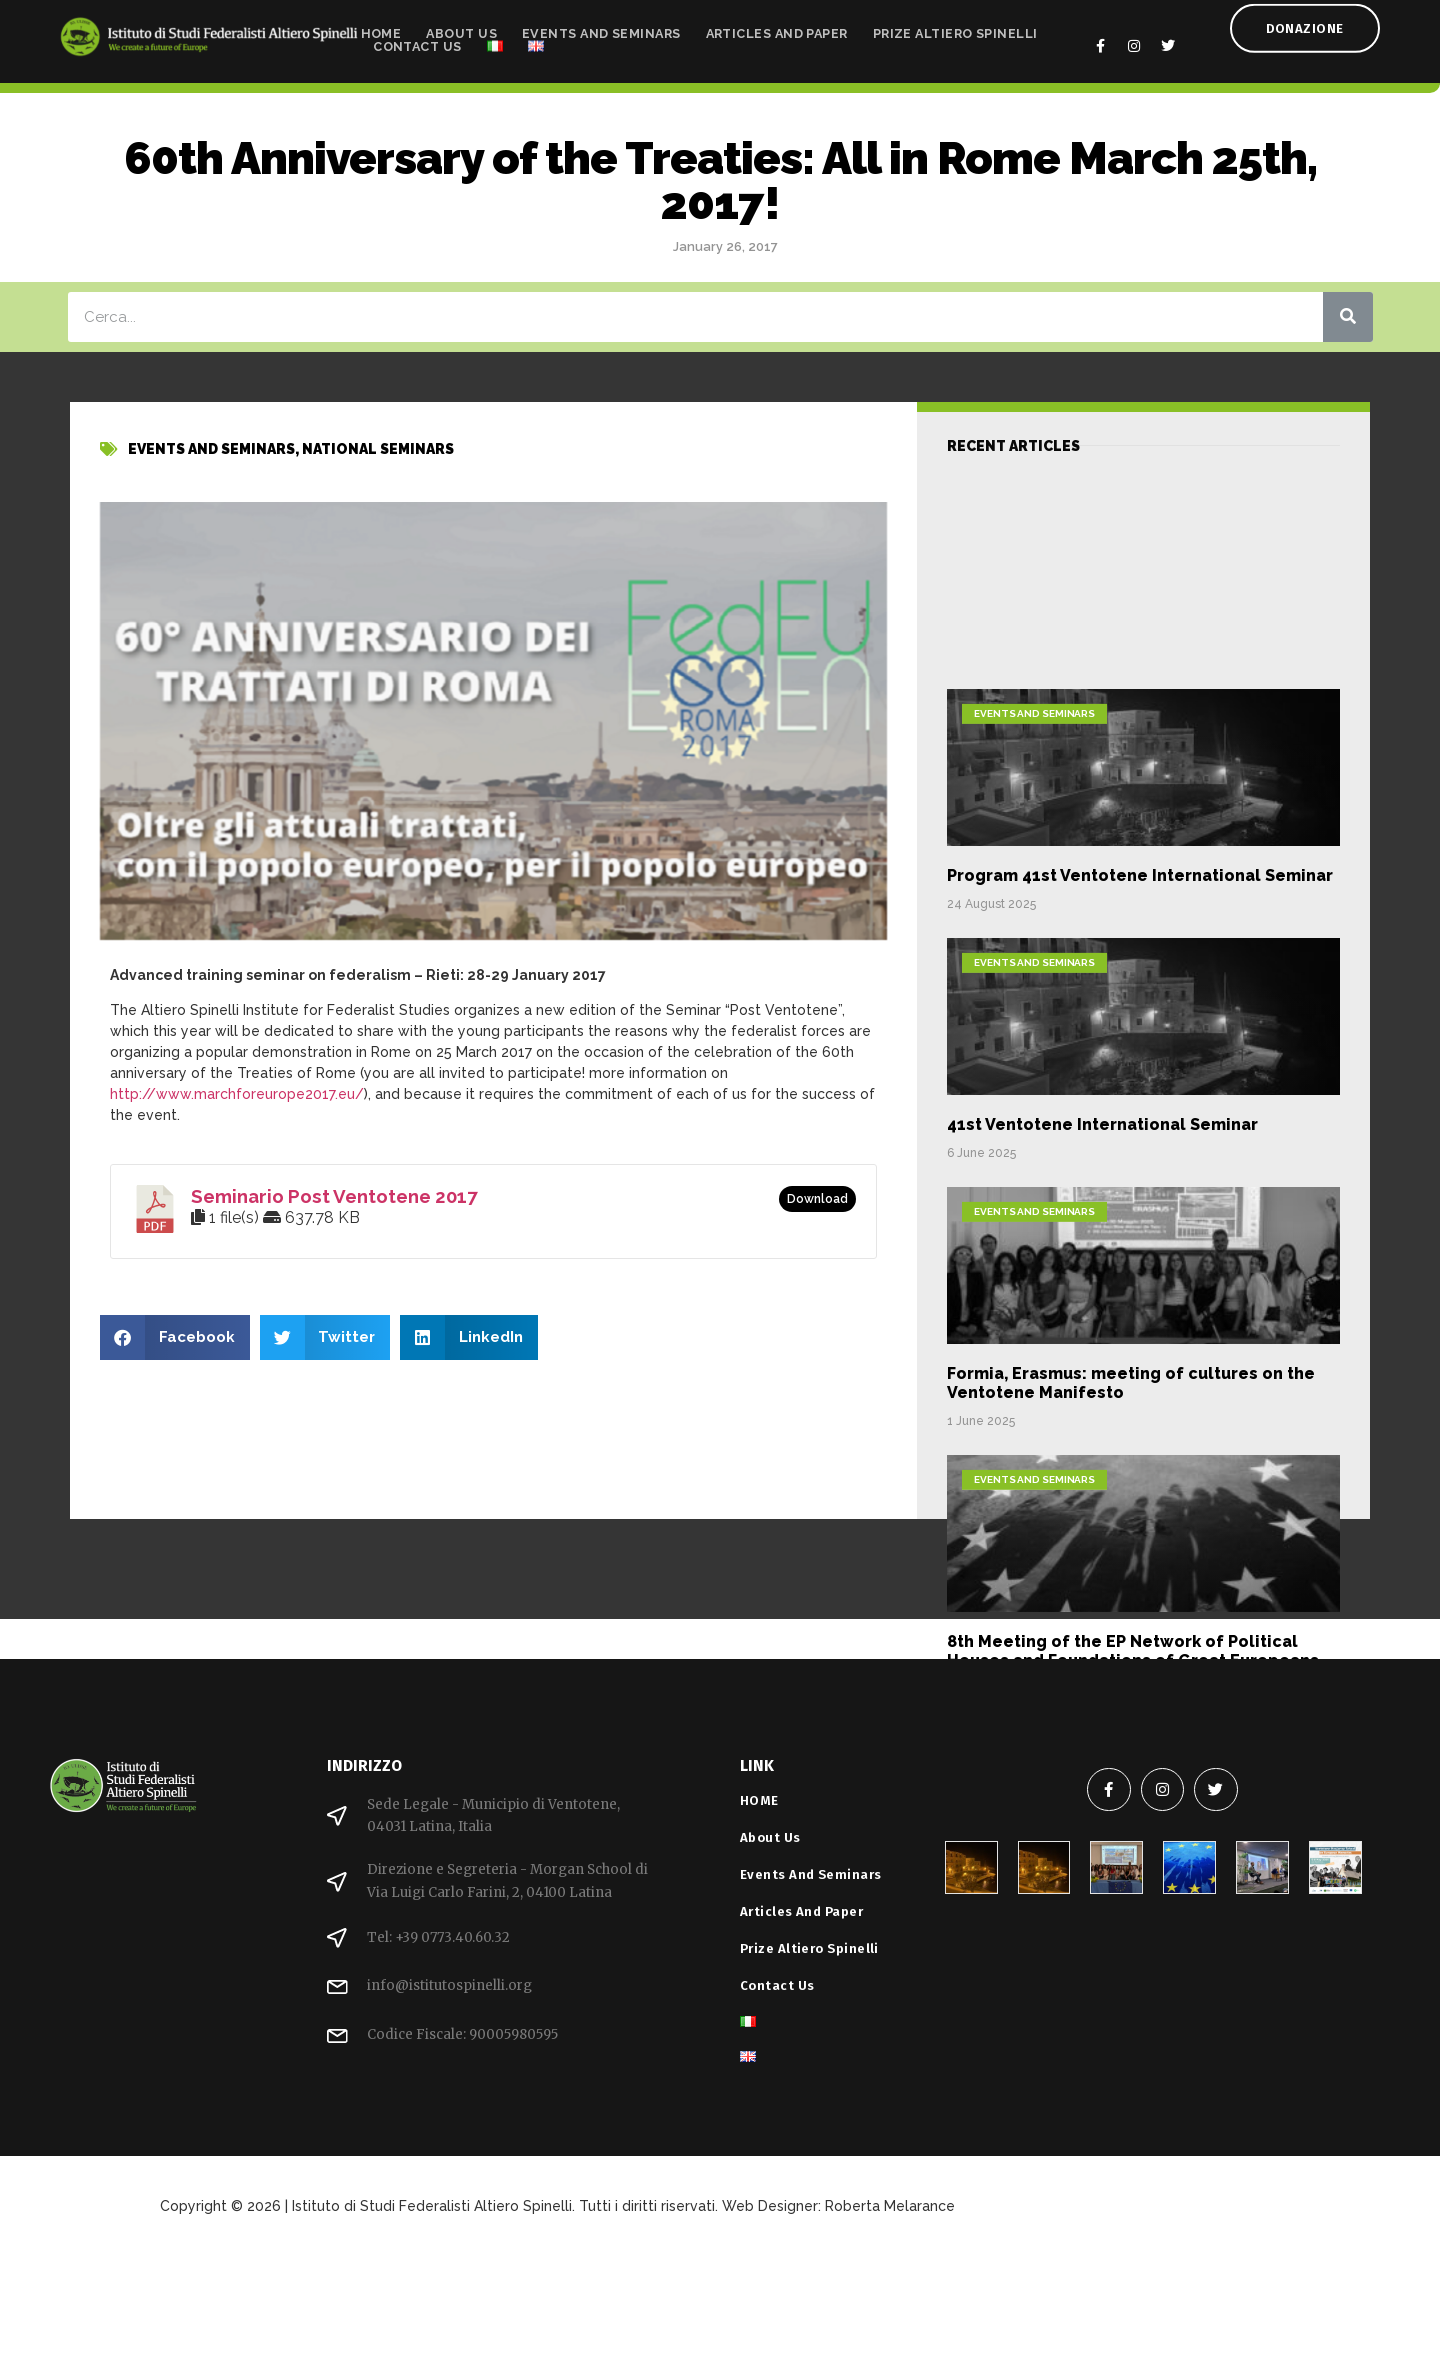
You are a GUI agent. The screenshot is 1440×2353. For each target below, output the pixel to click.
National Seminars (378, 466)
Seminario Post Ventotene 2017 (334, 1196)
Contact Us (417, 39)
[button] (175, 1337)
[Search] (1348, 317)
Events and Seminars (601, 26)
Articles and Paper (777, 26)
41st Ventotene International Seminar (1102, 1368)
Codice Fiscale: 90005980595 (462, 2034)
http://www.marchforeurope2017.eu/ (237, 1094)
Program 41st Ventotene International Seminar (1140, 1119)
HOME (381, 26)
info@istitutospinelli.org (449, 1985)
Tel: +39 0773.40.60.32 (438, 1937)
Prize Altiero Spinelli (955, 26)
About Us (461, 26)
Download (817, 1199)
